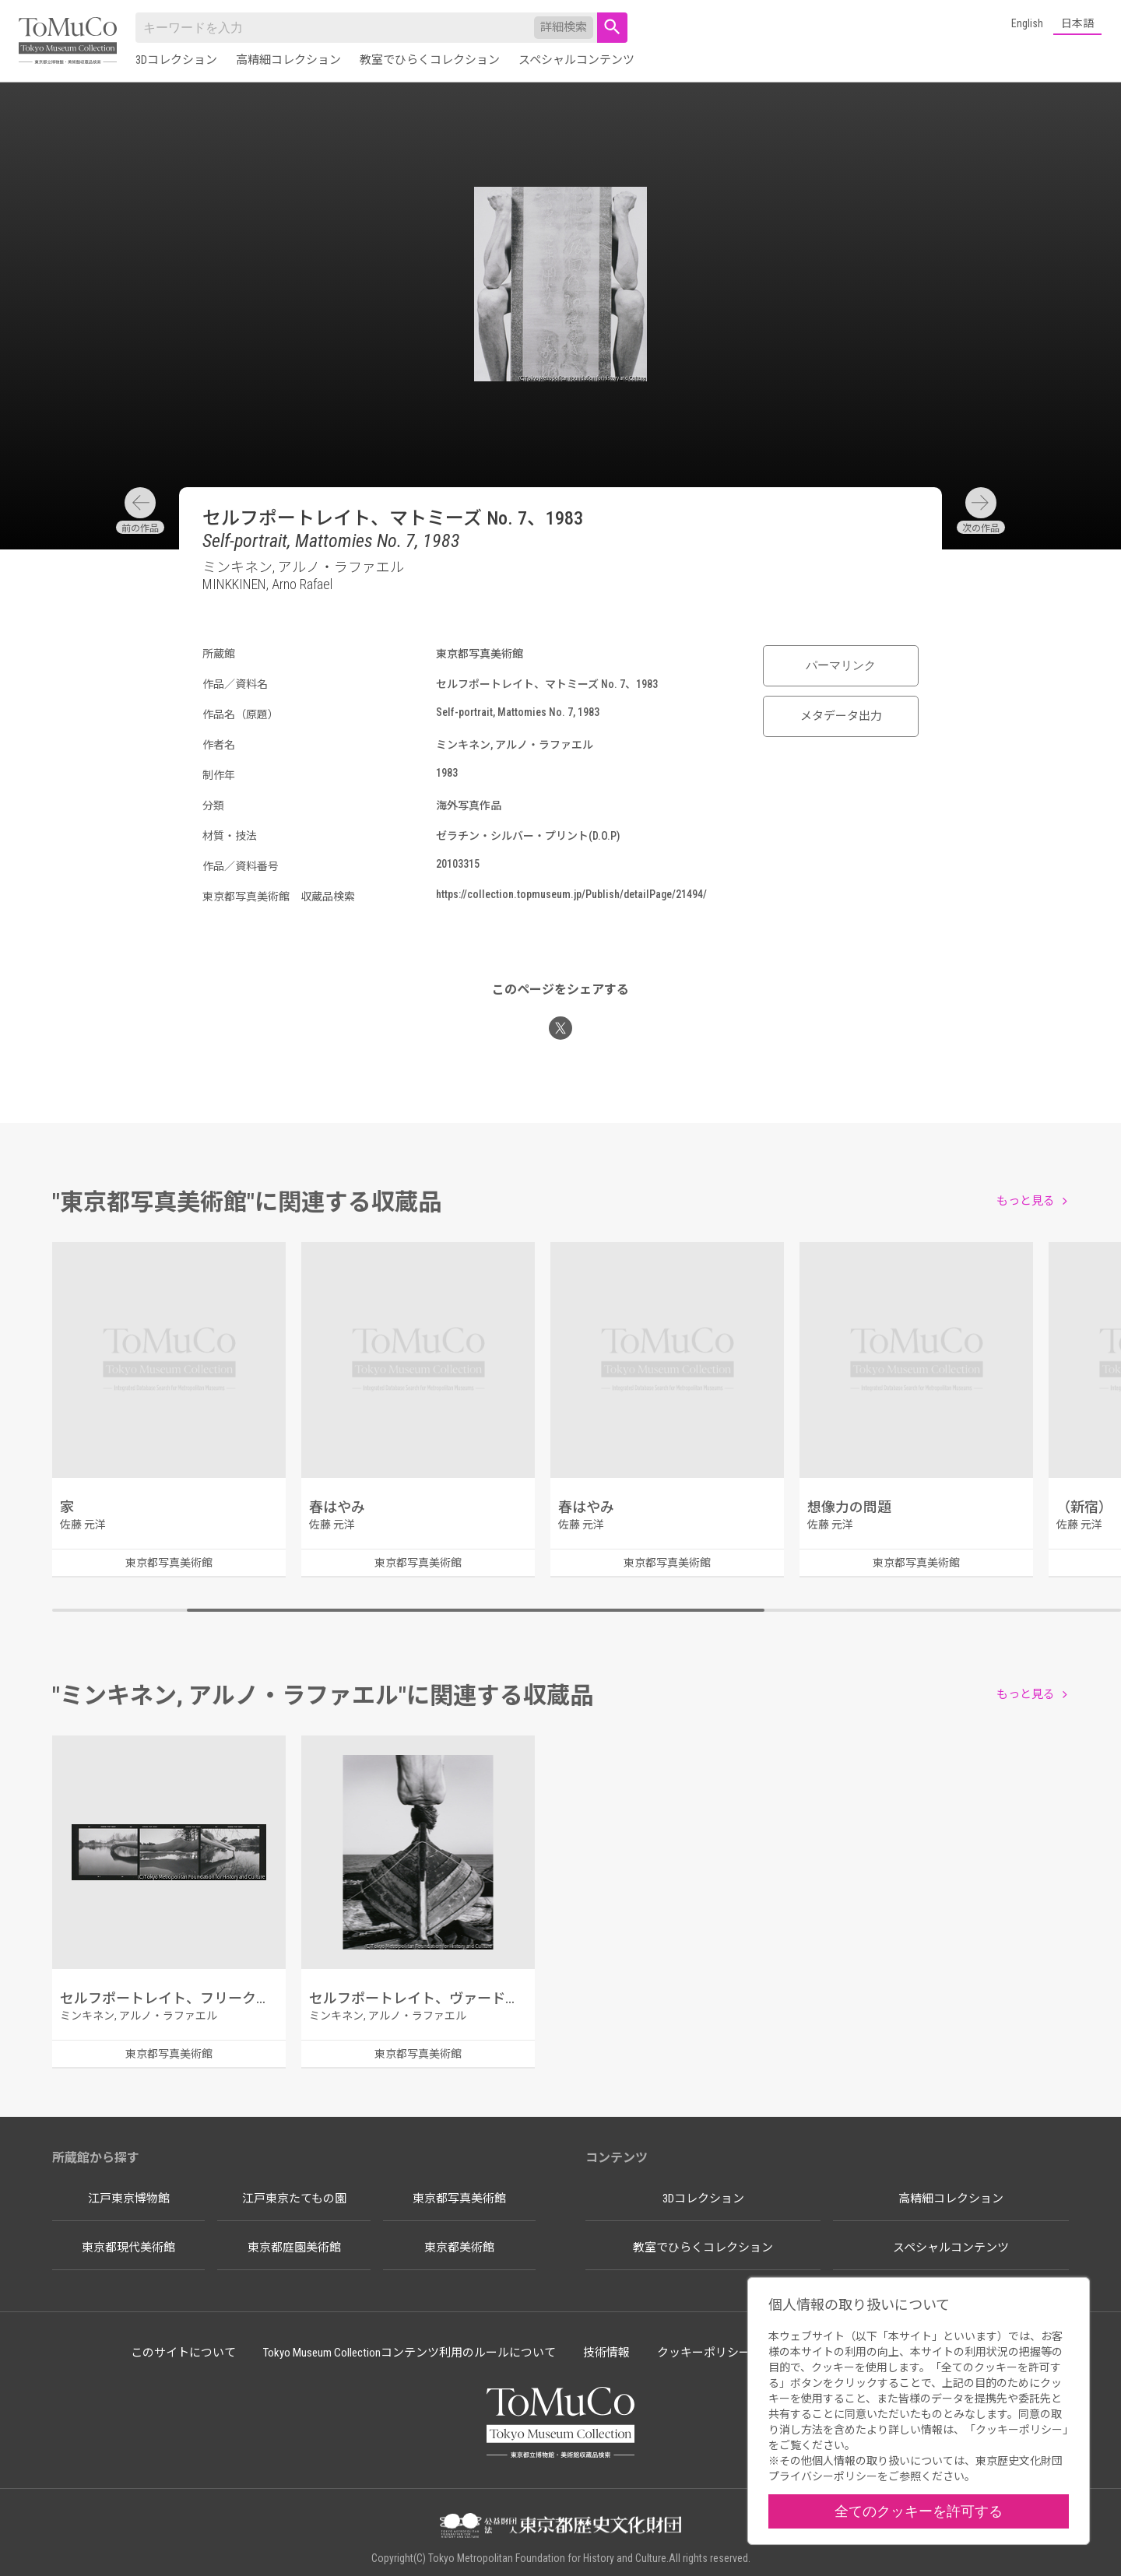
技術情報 (606, 2353)
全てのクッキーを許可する (919, 2511)
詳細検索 (563, 27)
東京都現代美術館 (128, 2248)
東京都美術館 (459, 2248)
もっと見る (1025, 1201)
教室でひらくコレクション (430, 60)
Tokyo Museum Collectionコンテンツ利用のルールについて (409, 2353)
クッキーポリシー (703, 2353)
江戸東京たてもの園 (294, 2199)
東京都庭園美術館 (294, 2248)
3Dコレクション (176, 60)
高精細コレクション (288, 60)
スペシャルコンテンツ (576, 60)
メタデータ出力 (841, 716)
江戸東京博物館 (129, 2199)
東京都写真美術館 (459, 2199)
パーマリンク (841, 665)
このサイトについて (183, 2353)
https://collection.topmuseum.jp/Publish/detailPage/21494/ (571, 894)
